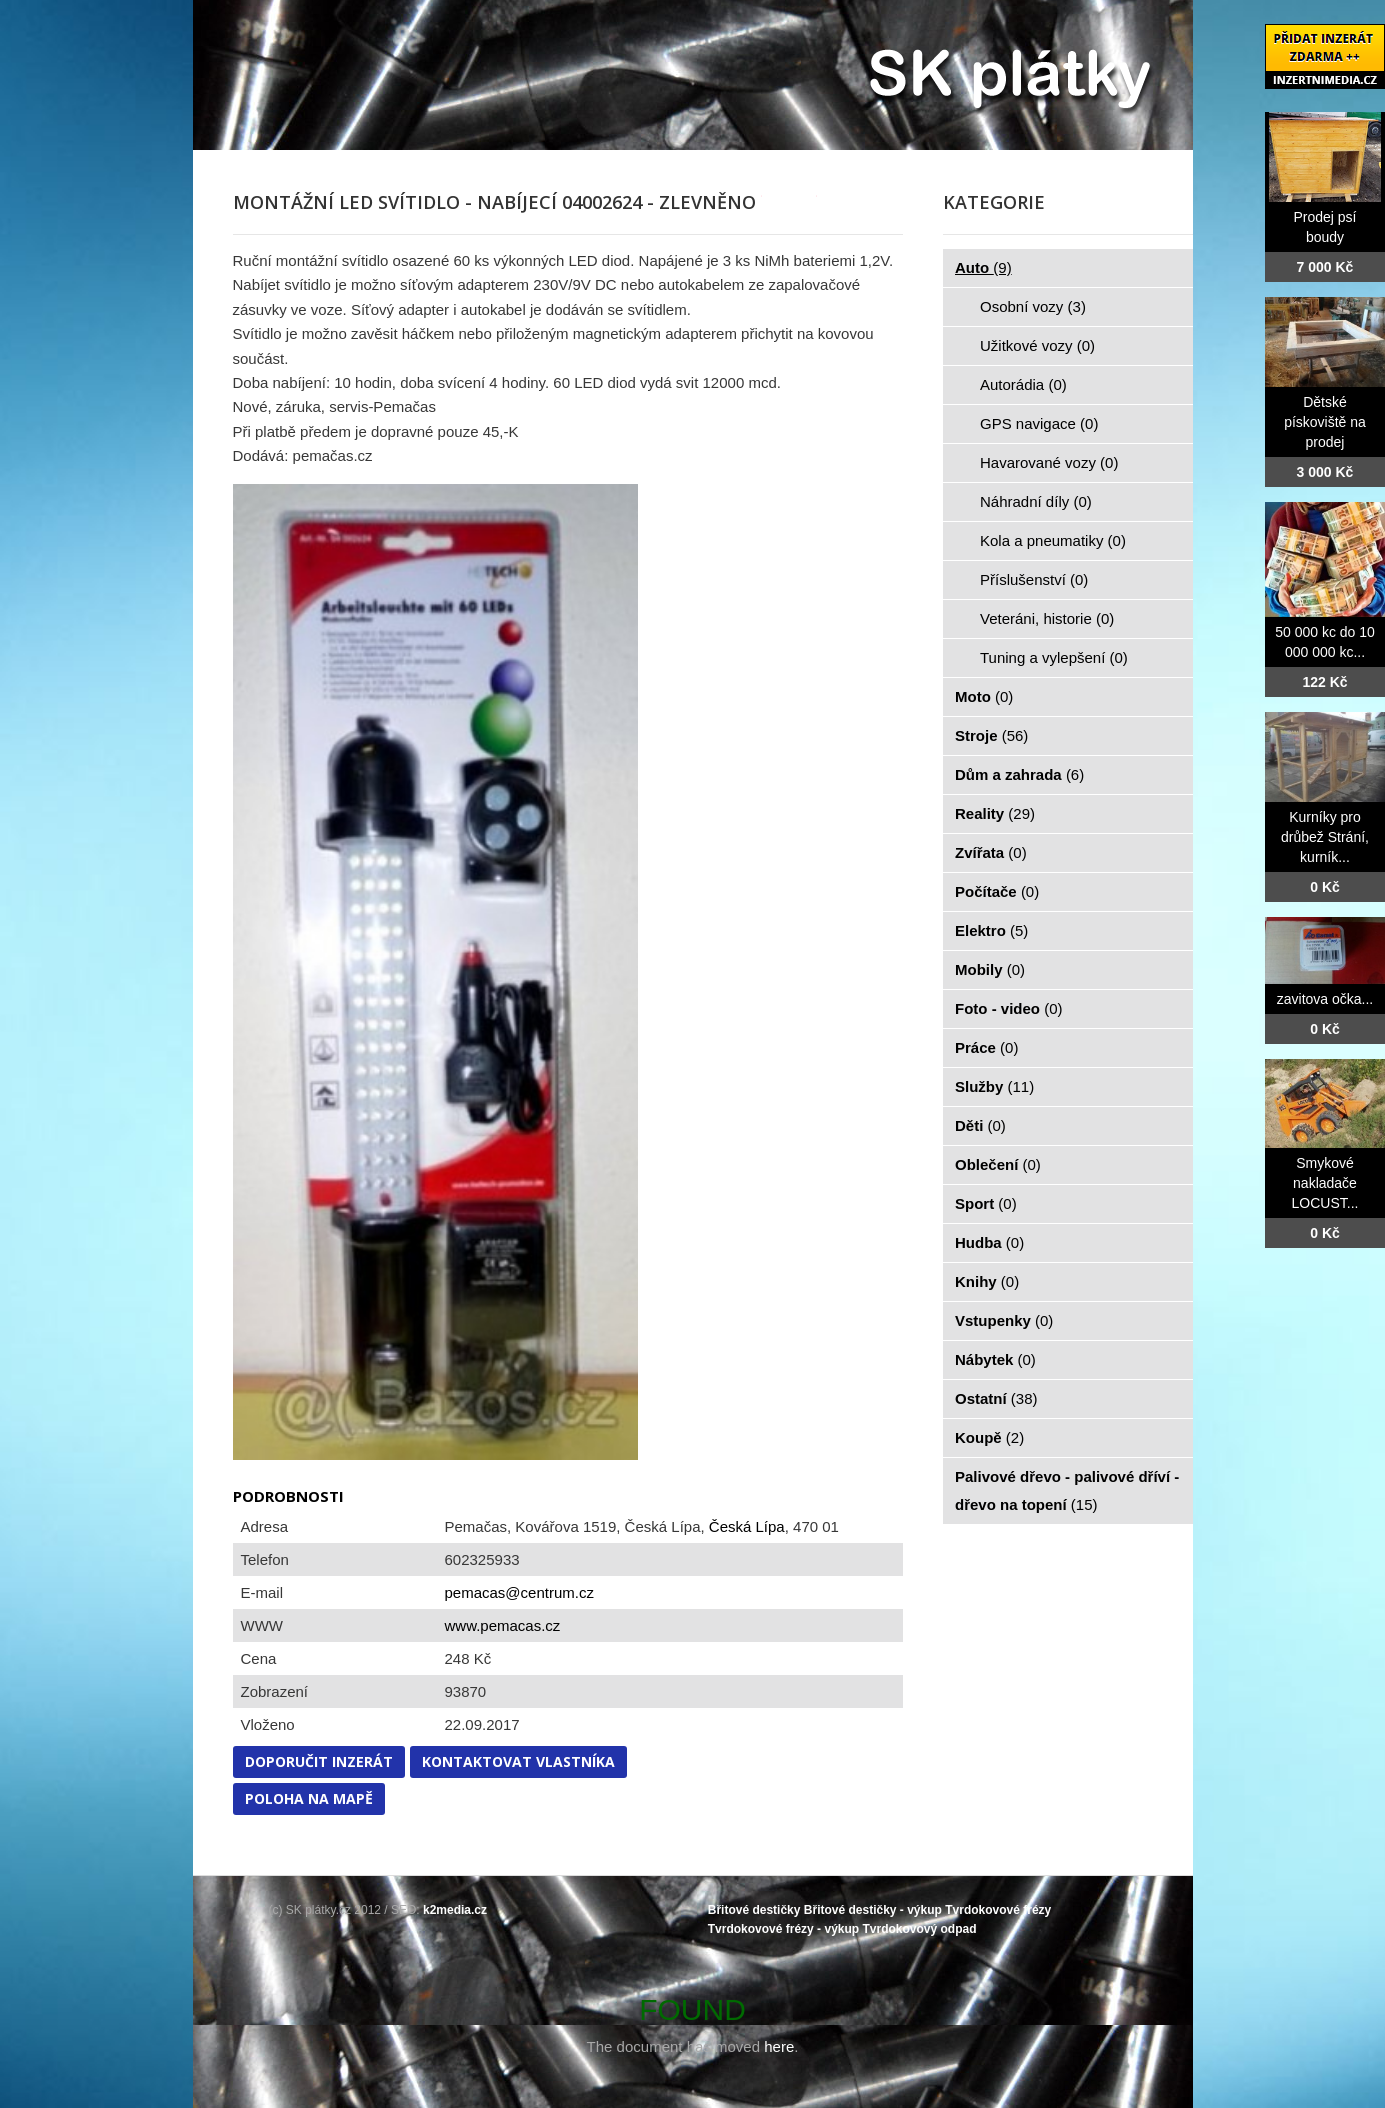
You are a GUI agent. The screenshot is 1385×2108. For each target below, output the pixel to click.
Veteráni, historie (1047, 618)
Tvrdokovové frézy (998, 1910)
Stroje (991, 735)
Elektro (991, 930)
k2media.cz (455, 1910)
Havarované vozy (1049, 462)
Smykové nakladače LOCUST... (1325, 1183)
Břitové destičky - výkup (873, 1910)
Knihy (987, 1281)
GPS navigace (1039, 423)
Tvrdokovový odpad (919, 1929)
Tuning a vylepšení (1054, 657)
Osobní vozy (1033, 306)
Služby (994, 1086)
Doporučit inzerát (319, 1761)
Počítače (997, 891)
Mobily (990, 969)
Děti (980, 1125)
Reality (995, 813)
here (779, 2046)
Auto (983, 267)
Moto (984, 696)
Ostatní (996, 1398)
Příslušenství (1034, 579)
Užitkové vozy (1037, 345)
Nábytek (995, 1359)
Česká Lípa (747, 1526)
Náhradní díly (1036, 501)
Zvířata (991, 852)
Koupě (989, 1437)
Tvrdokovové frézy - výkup (783, 1929)
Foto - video (1009, 1008)
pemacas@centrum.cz (519, 1592)
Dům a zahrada (1019, 774)
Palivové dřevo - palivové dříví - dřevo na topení (1067, 1490)
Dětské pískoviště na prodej (1325, 422)
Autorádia (1023, 384)
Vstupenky (1004, 1320)
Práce (986, 1047)
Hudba (989, 1242)
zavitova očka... (1325, 999)
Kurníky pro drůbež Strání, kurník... (1325, 837)
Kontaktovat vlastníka (518, 1761)
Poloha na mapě (309, 1798)
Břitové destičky (754, 1910)
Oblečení (998, 1164)
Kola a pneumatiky (1053, 540)
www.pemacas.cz (503, 1625)
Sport (986, 1203)
